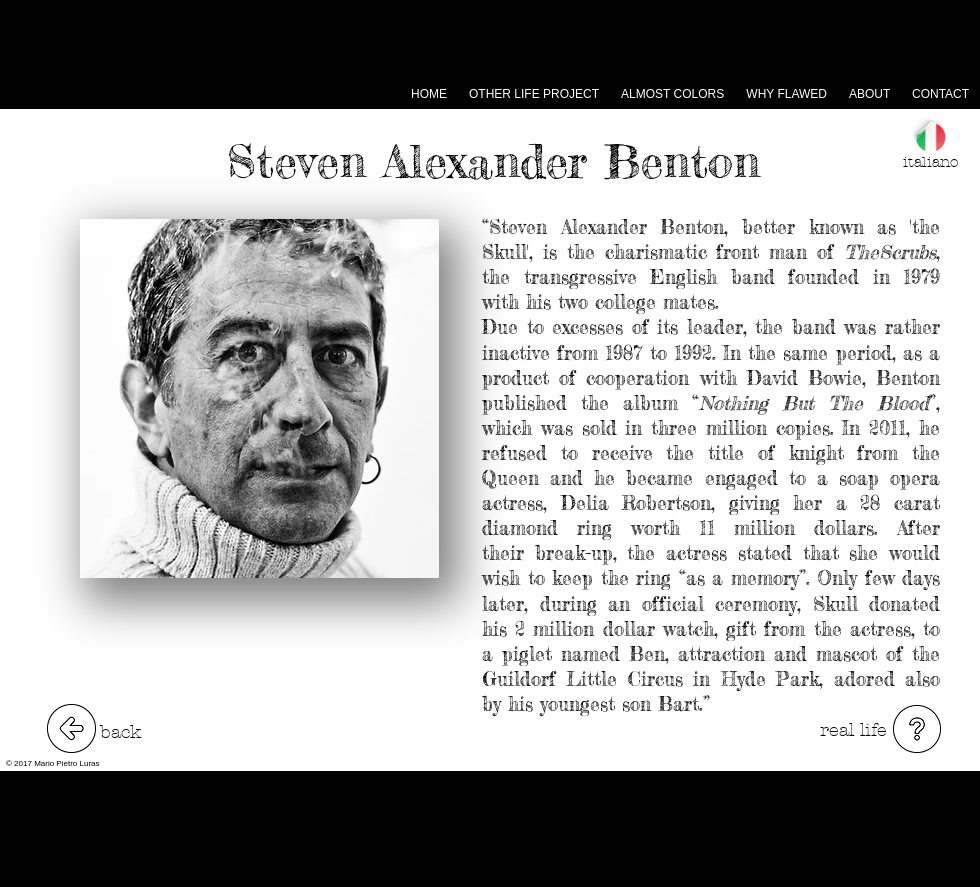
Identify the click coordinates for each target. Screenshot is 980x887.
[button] (917, 729)
